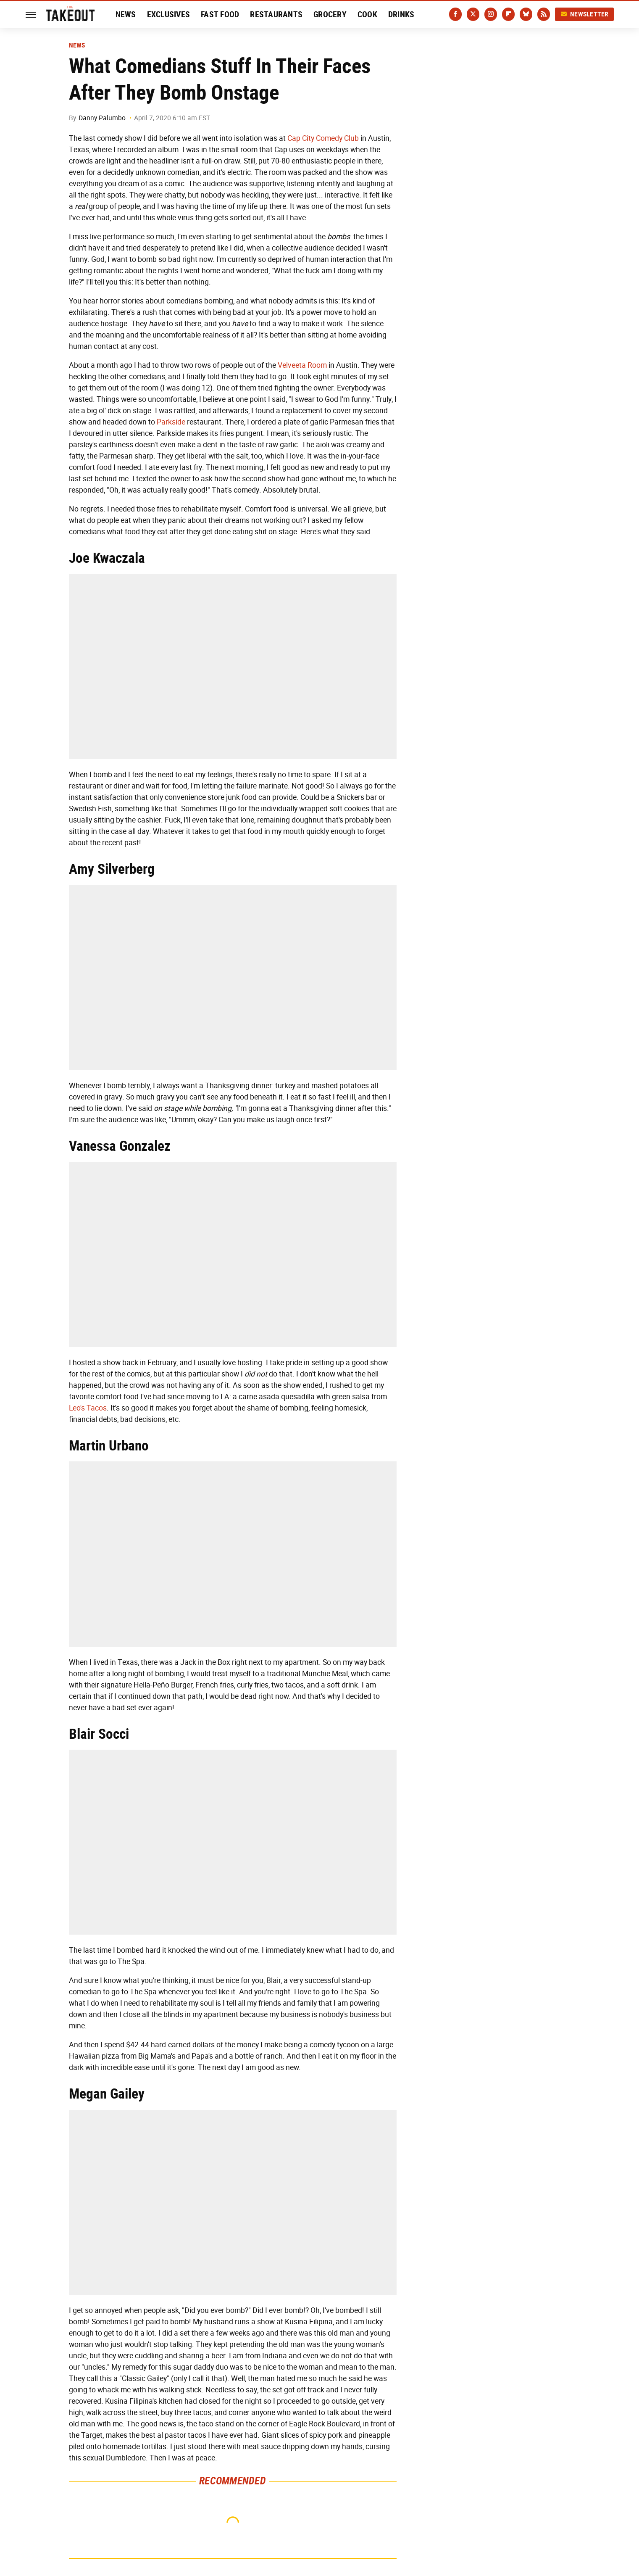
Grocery (330, 14)
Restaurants (276, 14)
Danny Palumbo (102, 118)
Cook (367, 14)
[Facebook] (455, 14)
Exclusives (168, 14)
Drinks (401, 14)
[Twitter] (473, 14)
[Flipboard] (508, 14)
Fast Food (220, 14)
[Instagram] (490, 14)
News (126, 14)
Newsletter (584, 14)
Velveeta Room (302, 365)
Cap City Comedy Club (323, 138)
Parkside (171, 422)
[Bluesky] (526, 14)
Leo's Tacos (88, 1408)
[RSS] (543, 14)
